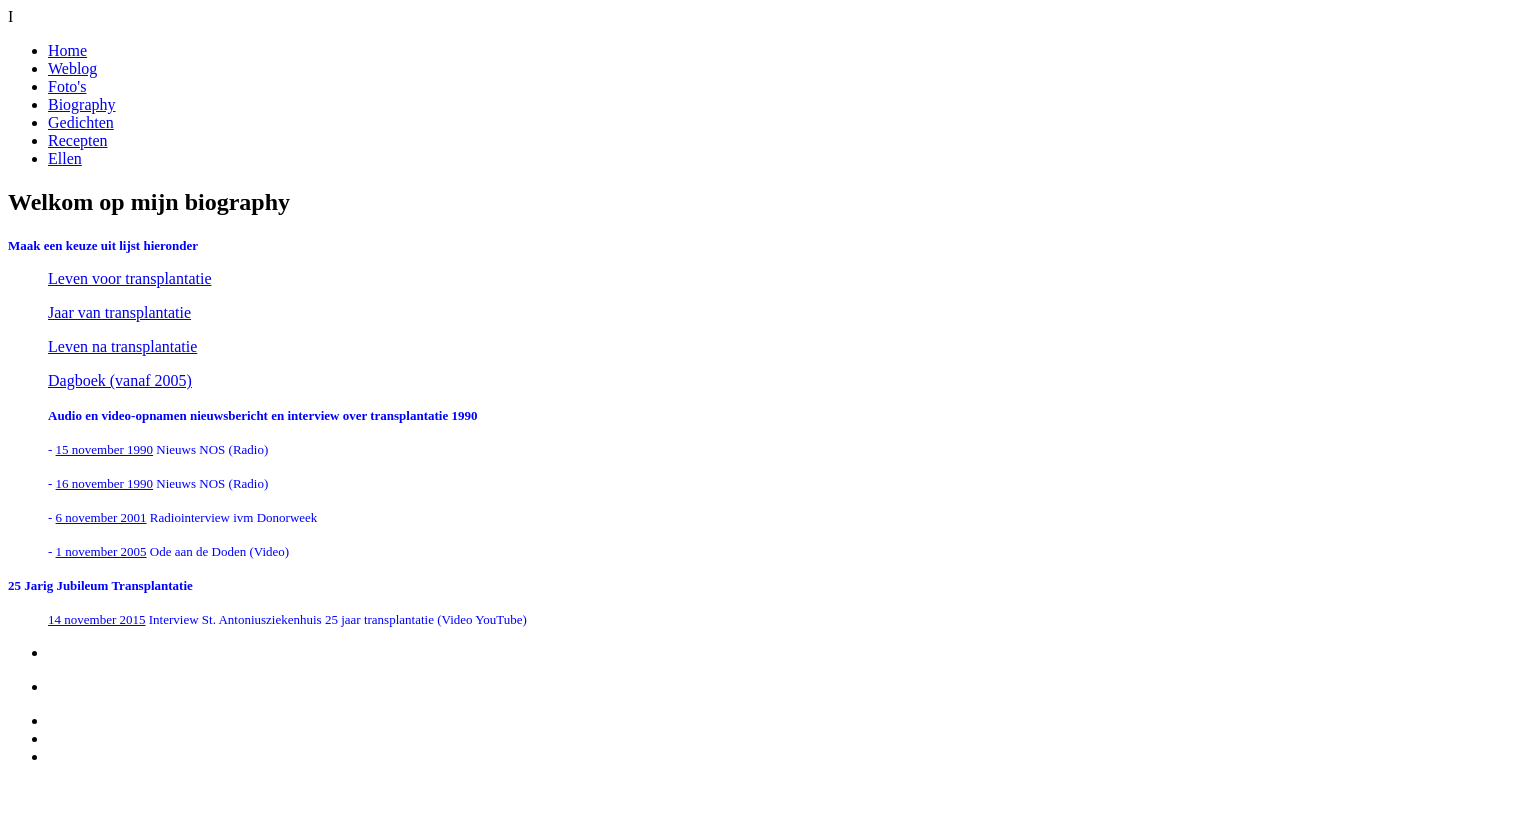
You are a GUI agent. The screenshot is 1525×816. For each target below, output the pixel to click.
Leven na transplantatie (122, 346)
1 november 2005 (101, 551)
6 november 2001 (101, 517)
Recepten (78, 140)
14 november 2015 (96, 619)
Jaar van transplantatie (119, 312)
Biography (82, 104)
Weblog (72, 68)
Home (67, 50)
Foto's (67, 86)
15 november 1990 (104, 449)
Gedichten (81, 122)
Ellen (65, 158)
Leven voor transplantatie (130, 278)
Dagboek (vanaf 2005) (120, 380)
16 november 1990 (104, 483)
